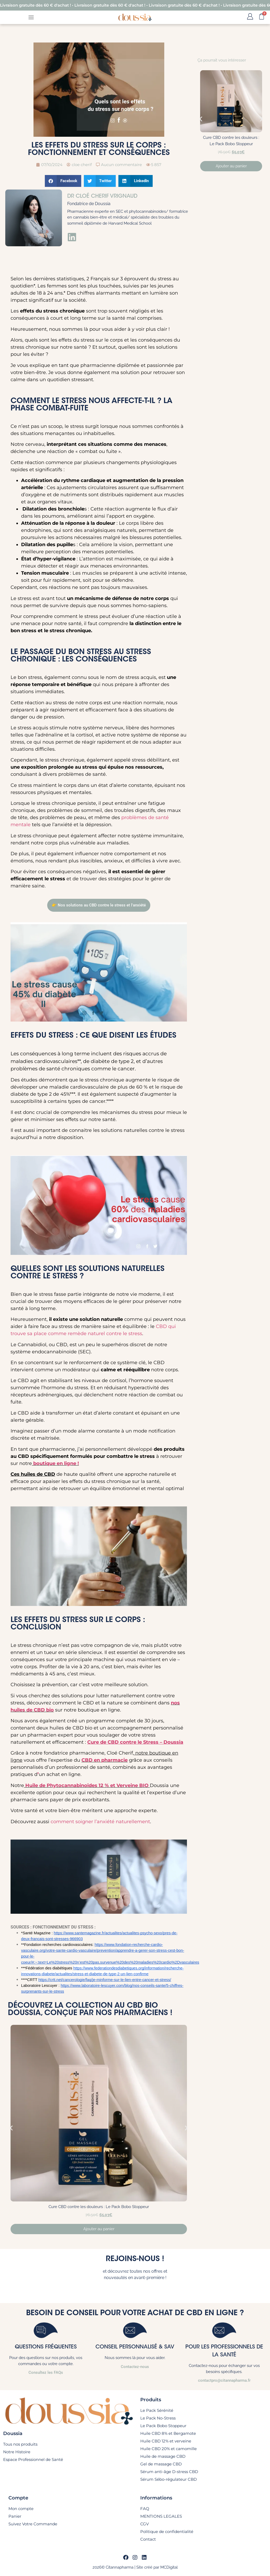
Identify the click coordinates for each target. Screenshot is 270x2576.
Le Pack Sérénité (156, 2410)
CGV (144, 2523)
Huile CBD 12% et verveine (165, 2440)
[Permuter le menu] (31, 17)
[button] (63, 181)
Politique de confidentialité (166, 2531)
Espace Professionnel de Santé (33, 2459)
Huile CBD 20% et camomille (168, 2448)
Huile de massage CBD (162, 2456)
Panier (14, 2516)
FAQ (144, 2508)
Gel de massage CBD (161, 2463)
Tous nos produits (20, 2444)
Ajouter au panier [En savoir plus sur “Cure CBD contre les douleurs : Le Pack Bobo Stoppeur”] (98, 2229)
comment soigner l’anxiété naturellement (100, 1822)
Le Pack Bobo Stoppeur (163, 2425)
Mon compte (20, 2508)
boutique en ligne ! (55, 1463)
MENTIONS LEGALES (161, 2516)
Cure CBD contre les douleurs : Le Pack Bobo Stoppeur (99, 2206)
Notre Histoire (16, 2451)
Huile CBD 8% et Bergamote (168, 2433)
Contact (148, 2539)
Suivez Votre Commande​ (32, 2523)
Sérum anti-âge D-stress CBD (169, 2471)
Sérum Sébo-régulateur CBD (168, 2479)
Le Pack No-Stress (158, 2418)
